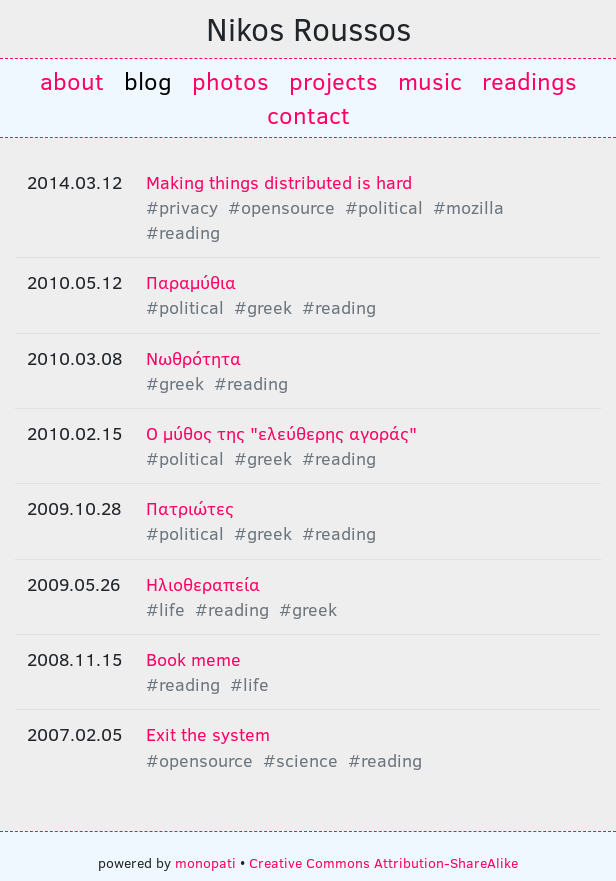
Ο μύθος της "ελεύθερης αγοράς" (281, 433)
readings (529, 80)
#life (165, 609)
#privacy (182, 207)
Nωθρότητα (193, 358)
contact (308, 114)
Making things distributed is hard (279, 182)
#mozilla (468, 207)
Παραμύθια (191, 282)
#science (300, 760)
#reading (183, 232)
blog (148, 80)
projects (333, 80)
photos (230, 80)
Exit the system (208, 734)
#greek (263, 307)
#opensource (281, 207)
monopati (205, 862)
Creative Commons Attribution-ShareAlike (383, 862)
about (72, 80)
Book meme (193, 659)
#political (384, 207)
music (430, 80)
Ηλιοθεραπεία (203, 584)
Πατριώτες (190, 508)
